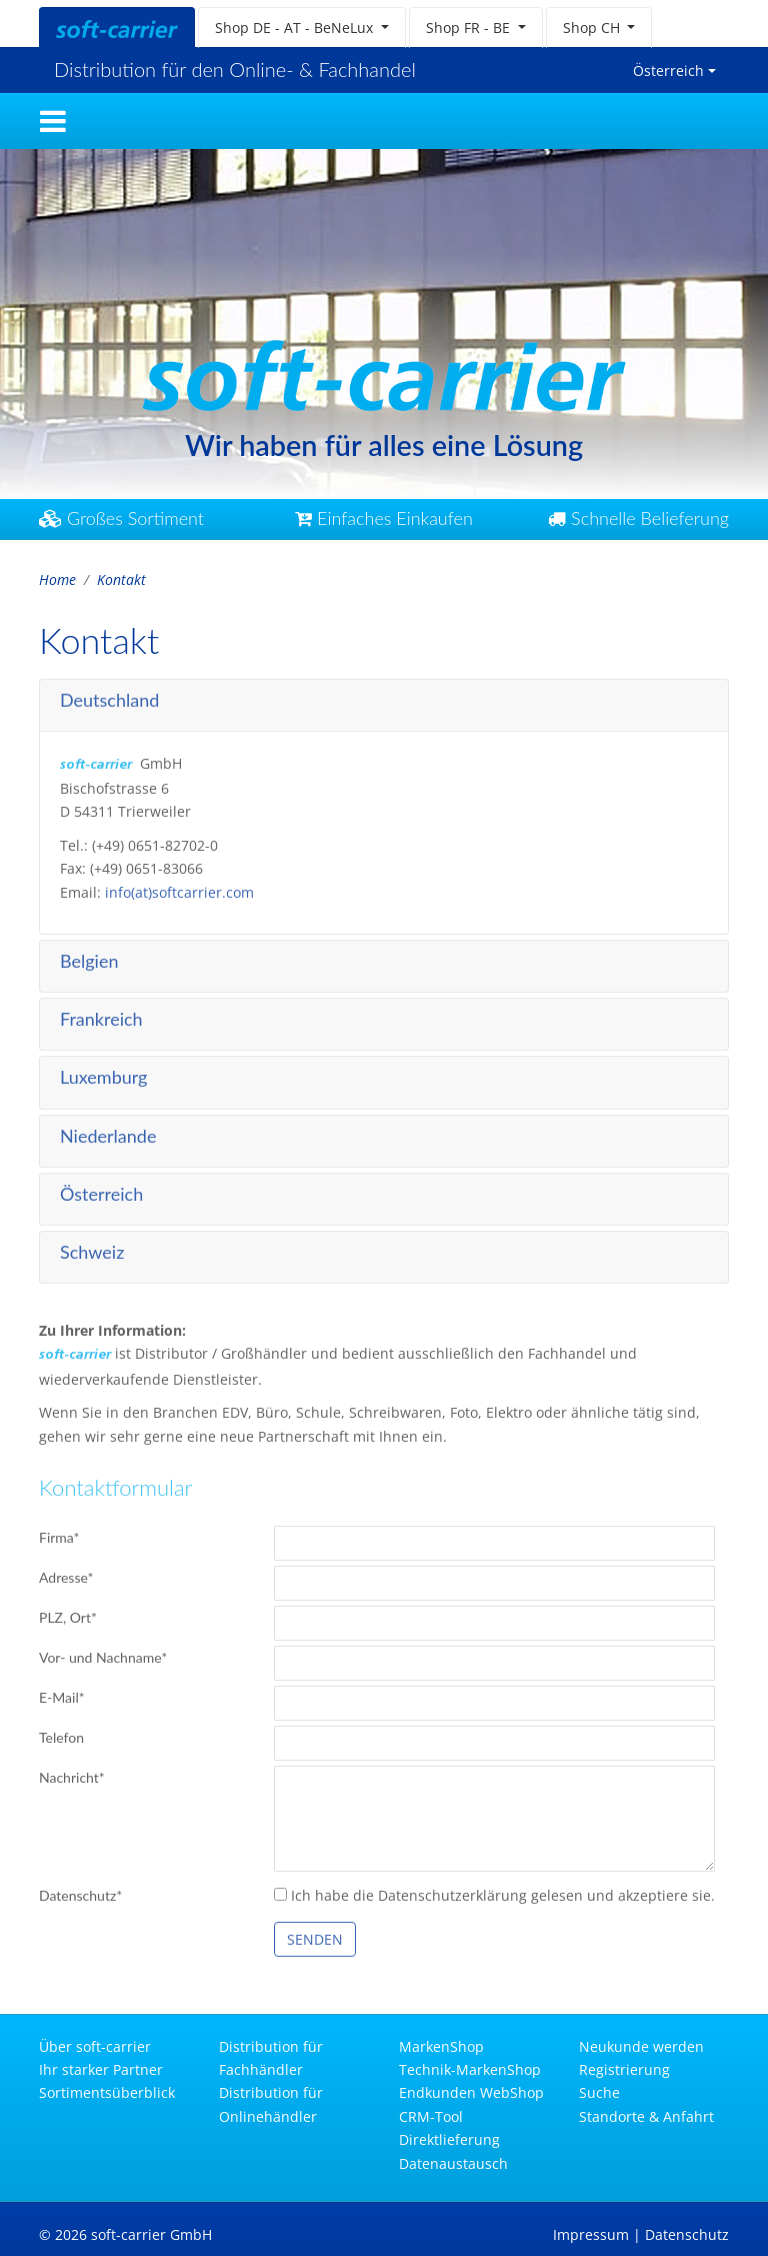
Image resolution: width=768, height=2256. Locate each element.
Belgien (89, 956)
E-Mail (62, 1693)
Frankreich (101, 1015)
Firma (59, 1533)
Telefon (61, 1733)
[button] (302, 27)
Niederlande (108, 1131)
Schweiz (92, 1247)
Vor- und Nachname (103, 1653)
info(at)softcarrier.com (179, 887)
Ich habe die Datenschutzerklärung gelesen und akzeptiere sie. (494, 1890)
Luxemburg (103, 1073)
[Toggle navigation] (53, 121)
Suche (599, 2092)
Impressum (591, 2234)
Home (57, 579)
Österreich (668, 70)
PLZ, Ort (68, 1613)
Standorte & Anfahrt (646, 2116)
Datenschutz (80, 1890)
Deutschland (109, 695)
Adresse (66, 1573)
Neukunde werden (641, 2046)
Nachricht (72, 1773)
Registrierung (624, 2069)
